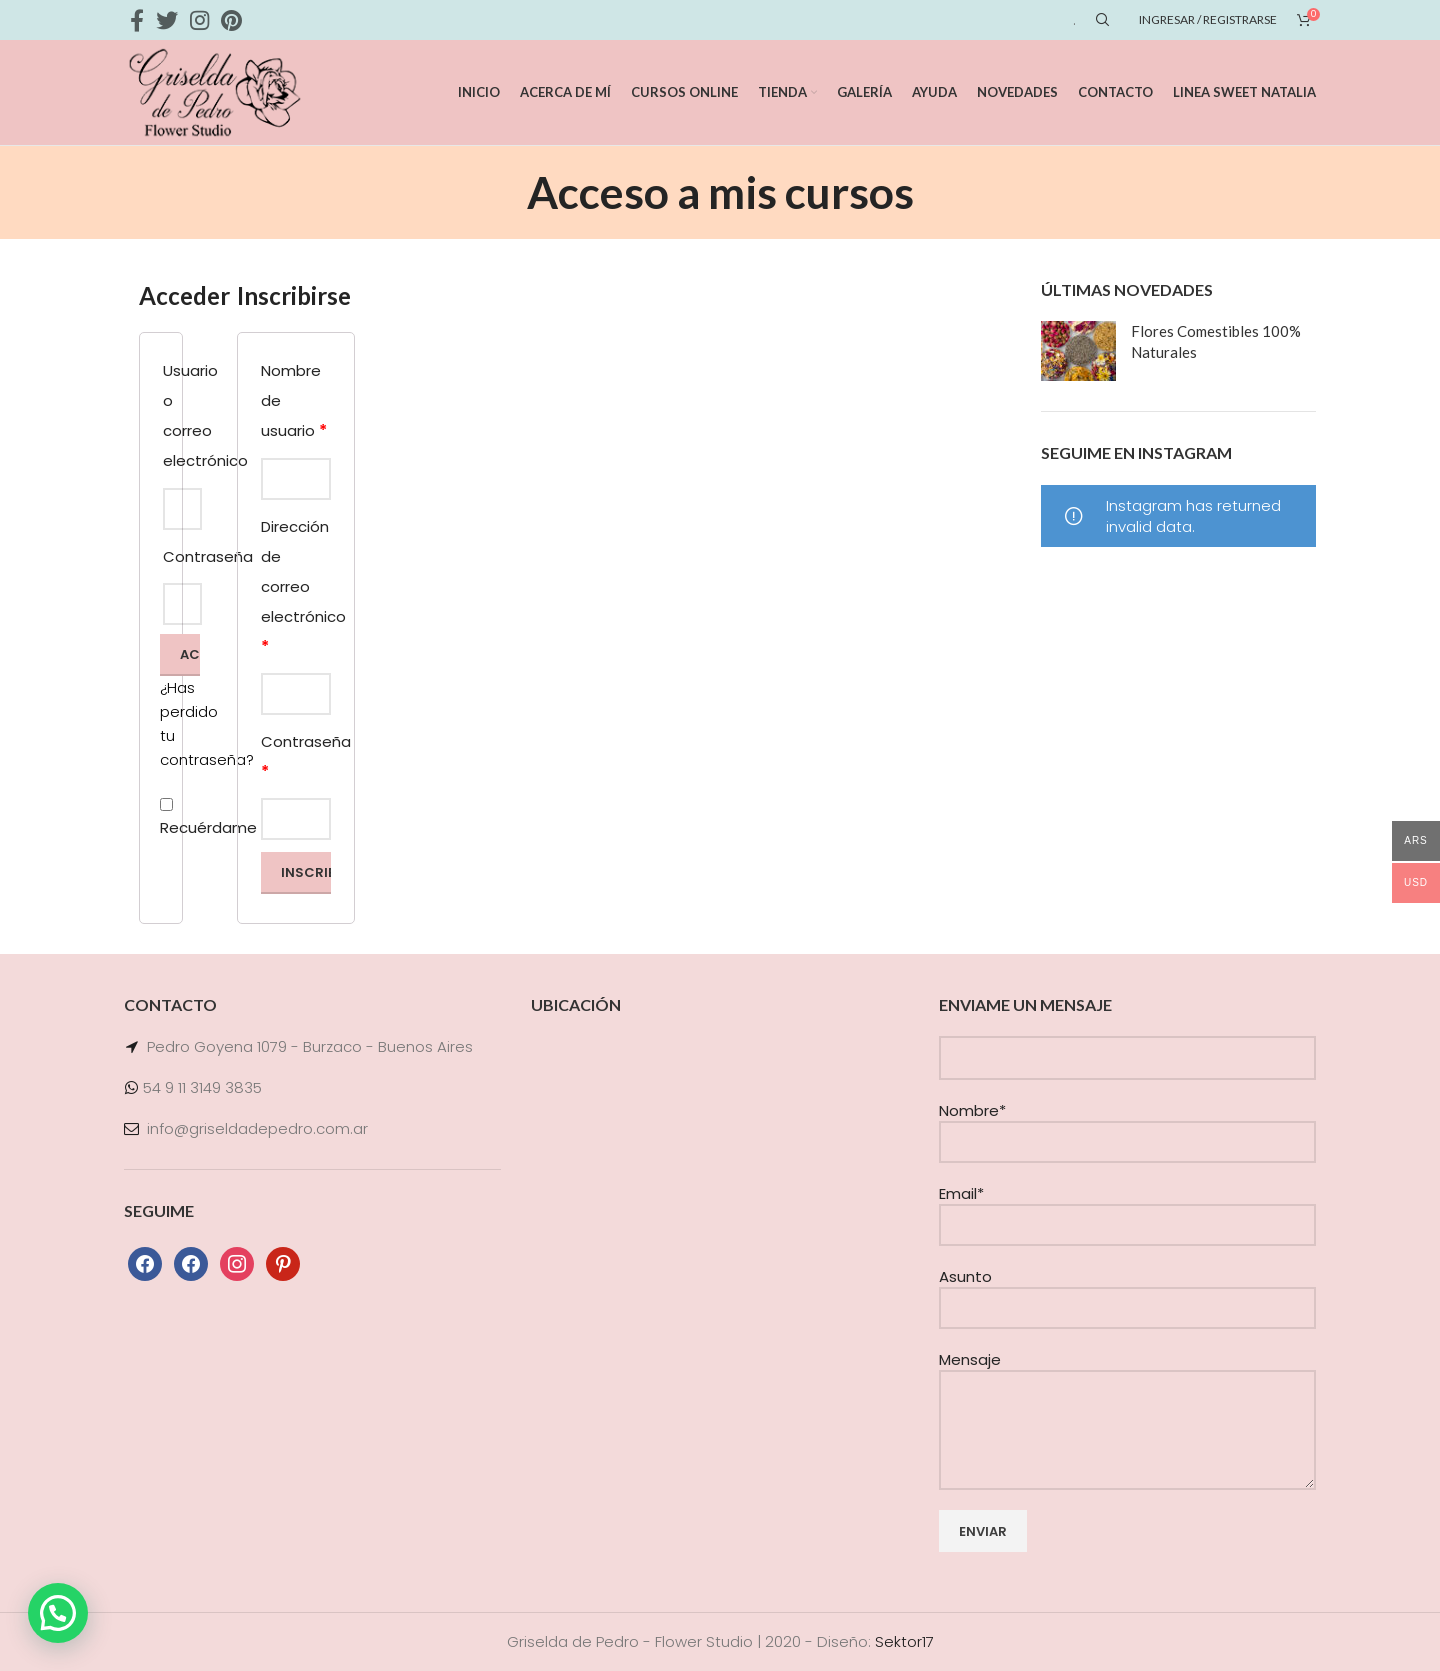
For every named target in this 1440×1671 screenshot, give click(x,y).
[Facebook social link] (137, 20)
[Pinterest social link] (231, 20)
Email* (1127, 1208)
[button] (58, 1613)
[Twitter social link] (167, 20)
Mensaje (1127, 1394)
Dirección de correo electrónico (296, 587)
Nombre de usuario (294, 401)
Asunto (1127, 1291)
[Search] (1100, 20)
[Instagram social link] (199, 20)
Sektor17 (904, 1641)
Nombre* (1127, 1125)
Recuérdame (161, 818)
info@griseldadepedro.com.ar (257, 1128)
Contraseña (296, 757)
